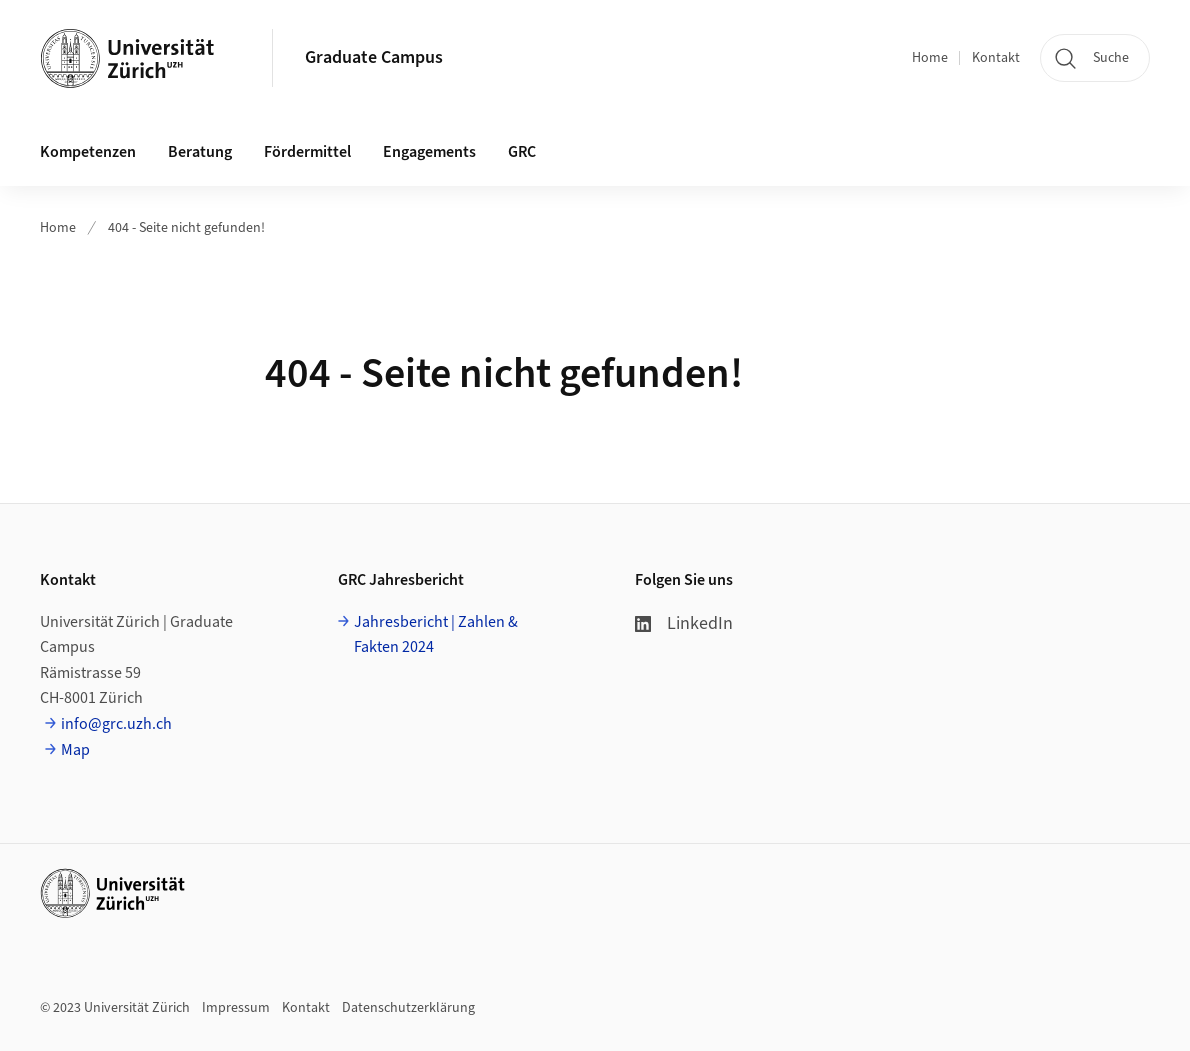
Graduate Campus (374, 57)
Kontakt (996, 58)
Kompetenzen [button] (88, 152)
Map (75, 750)
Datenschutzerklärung (408, 1008)
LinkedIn (684, 623)
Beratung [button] (200, 152)
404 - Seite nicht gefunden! (186, 228)
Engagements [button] (429, 152)
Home (930, 58)
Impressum (236, 1008)
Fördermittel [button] (307, 152)
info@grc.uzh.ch (116, 724)
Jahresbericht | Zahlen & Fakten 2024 (436, 635)
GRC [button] (522, 152)
